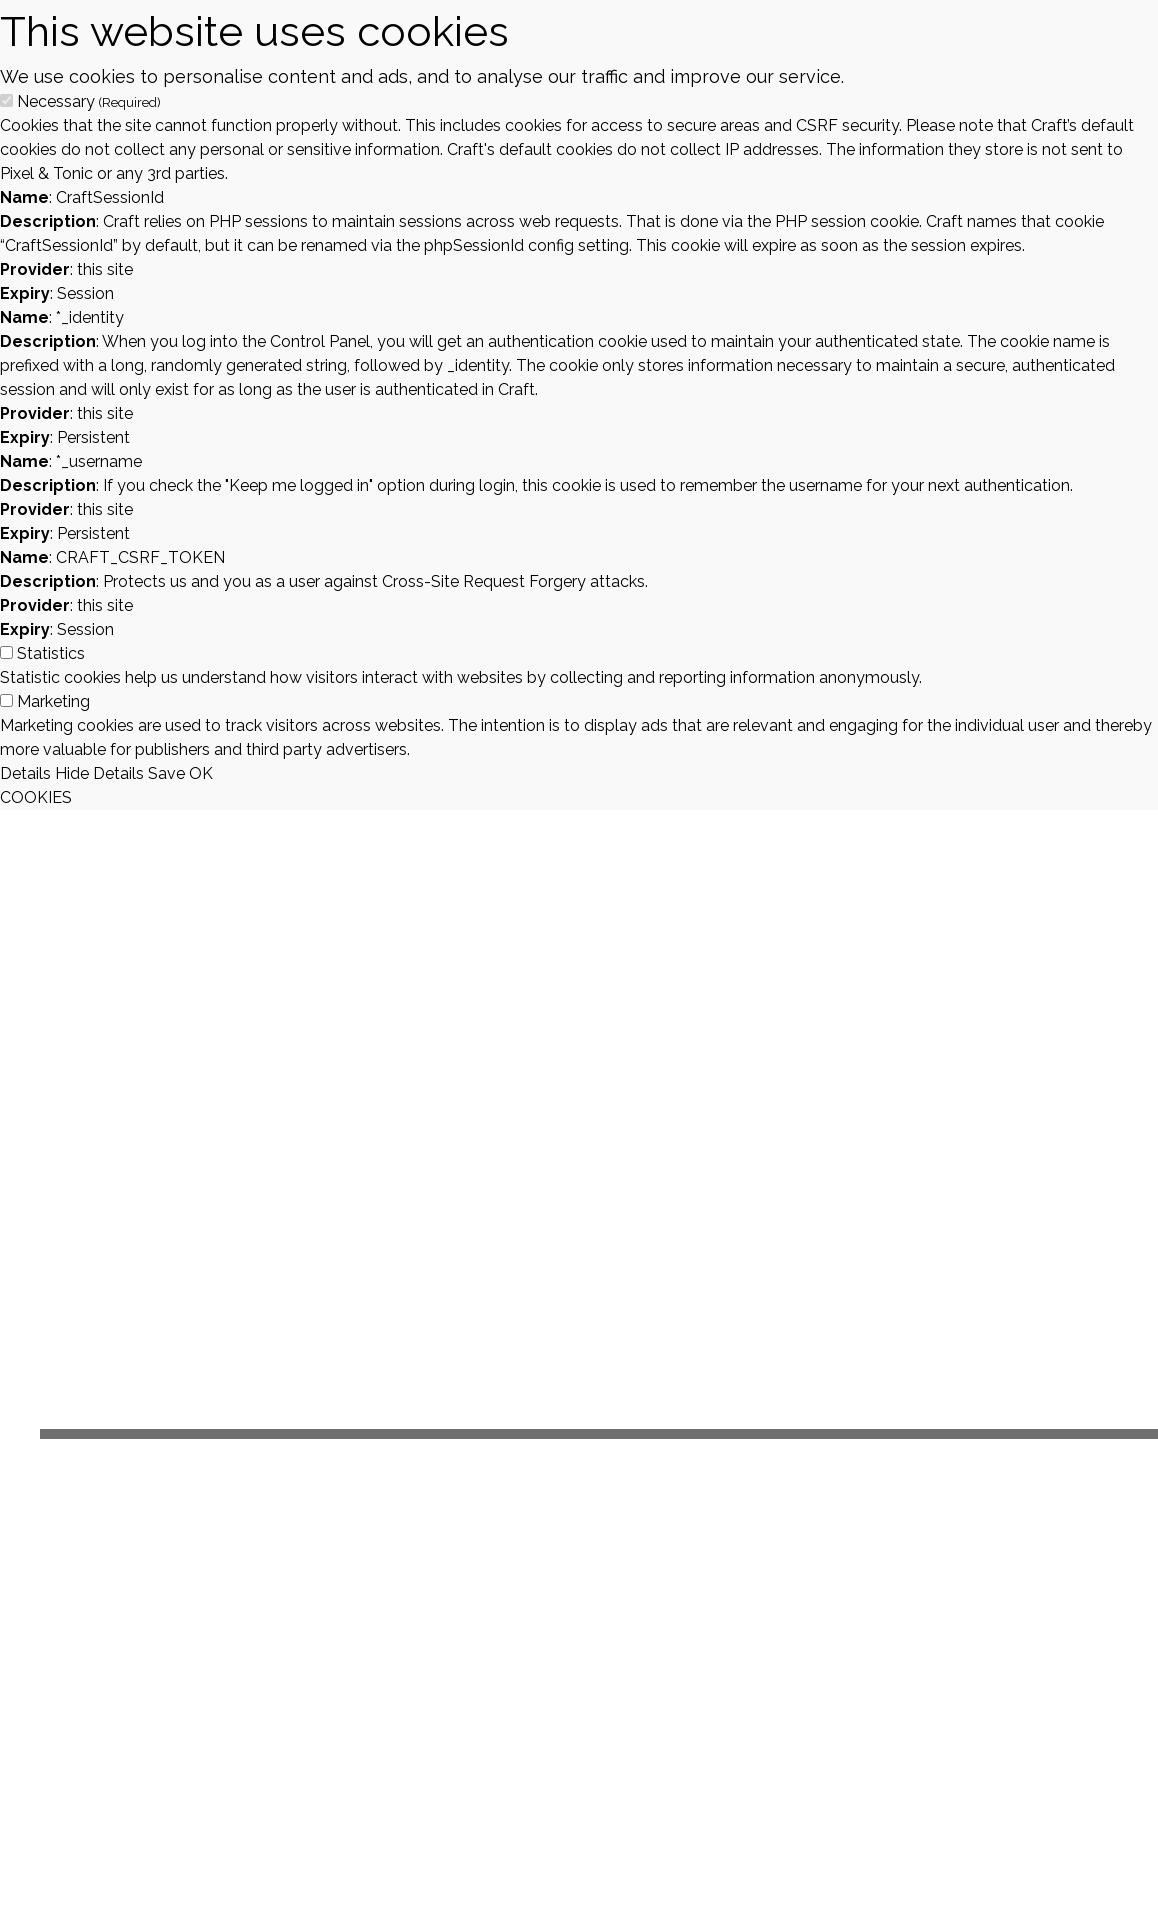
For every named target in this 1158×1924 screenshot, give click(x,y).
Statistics (51, 653)
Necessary (89, 101)
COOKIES (36, 797)
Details (25, 773)
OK (201, 773)
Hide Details (99, 773)
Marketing (53, 701)
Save (166, 773)
